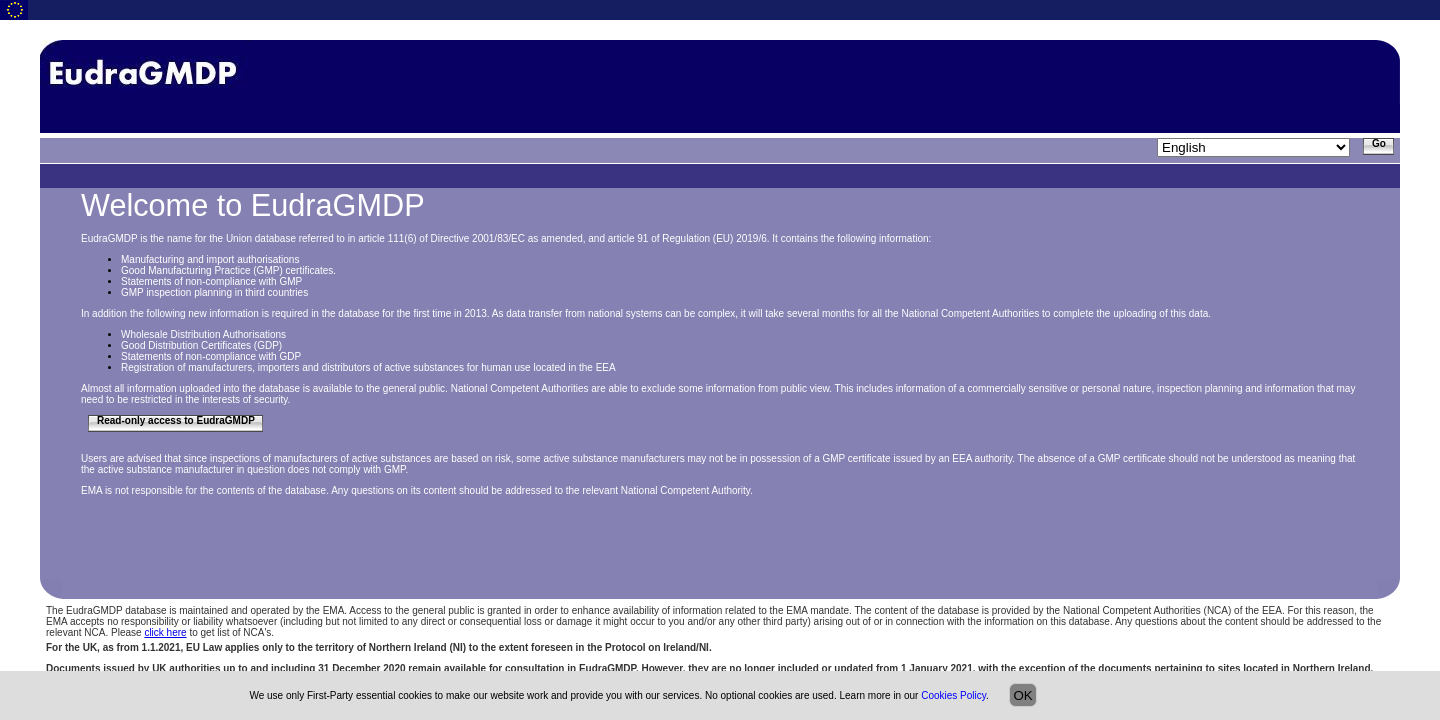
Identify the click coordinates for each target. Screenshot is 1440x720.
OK (1022, 695)
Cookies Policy (953, 695)
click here (165, 632)
